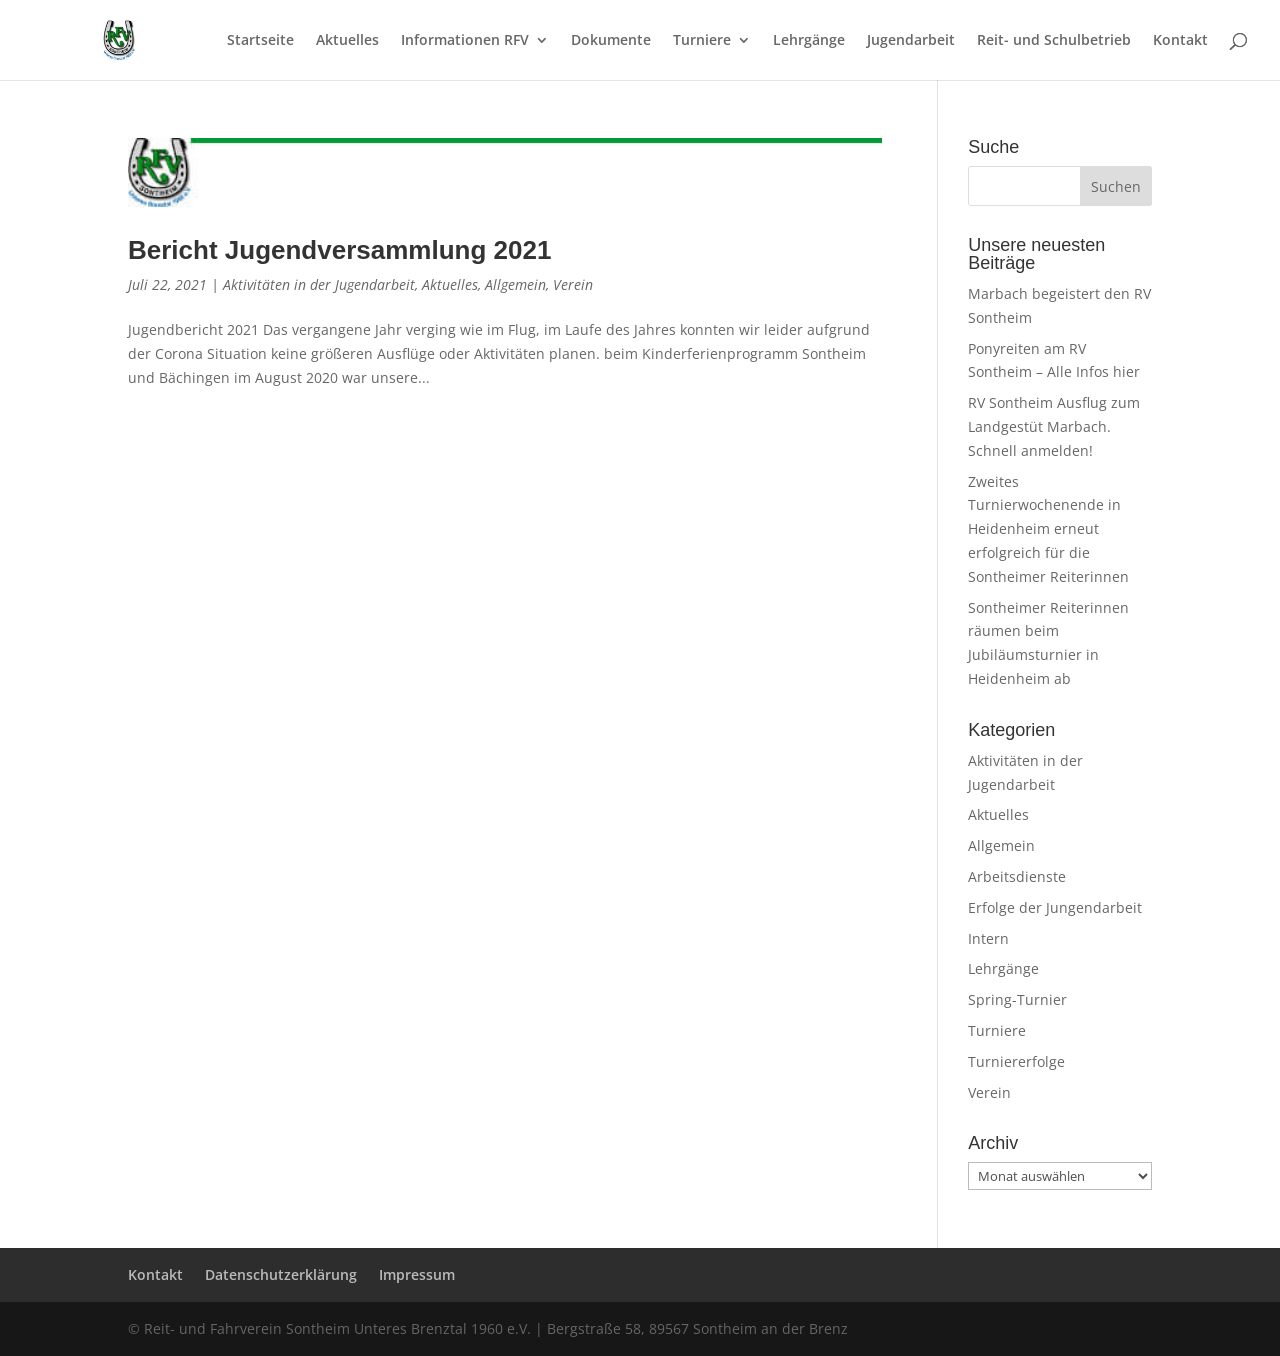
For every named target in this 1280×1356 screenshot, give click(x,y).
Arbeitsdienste (1017, 876)
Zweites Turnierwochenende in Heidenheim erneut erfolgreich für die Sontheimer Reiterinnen (1048, 529)
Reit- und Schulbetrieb (1054, 41)
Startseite (260, 41)
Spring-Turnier (1017, 999)
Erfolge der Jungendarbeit (1055, 907)
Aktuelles (347, 41)
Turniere (702, 41)
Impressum (417, 1274)
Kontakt (1180, 41)
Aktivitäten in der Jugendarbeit (319, 284)
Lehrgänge (809, 41)
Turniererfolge (1016, 1061)
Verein (573, 284)
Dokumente (611, 41)
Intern (988, 938)
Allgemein (515, 284)
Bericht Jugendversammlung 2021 (339, 250)
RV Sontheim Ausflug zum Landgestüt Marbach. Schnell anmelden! (1054, 426)
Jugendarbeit (911, 41)
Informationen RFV (465, 41)
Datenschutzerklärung (281, 1274)
